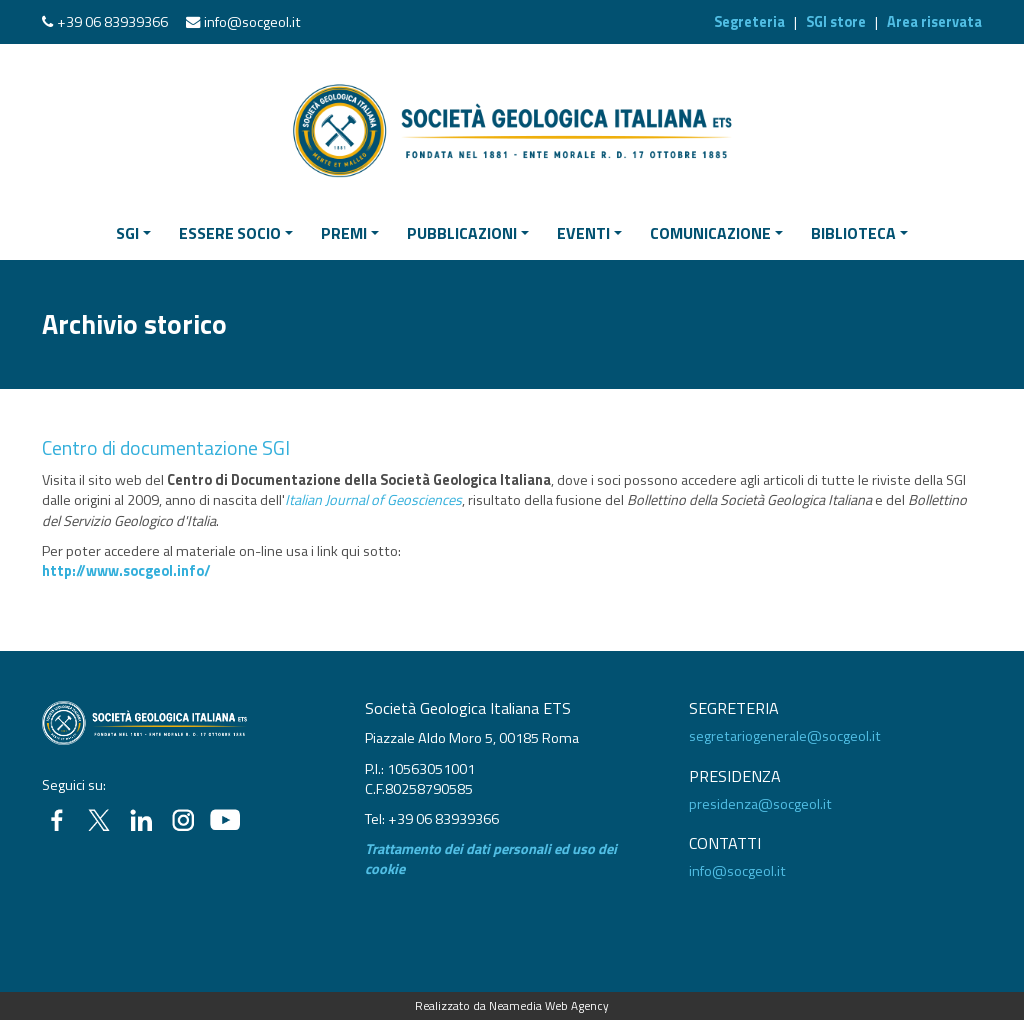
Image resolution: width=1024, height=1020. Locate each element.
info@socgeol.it (252, 22)
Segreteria (749, 22)
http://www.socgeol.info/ (126, 571)
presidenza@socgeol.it (760, 804)
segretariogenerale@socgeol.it (785, 736)
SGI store (836, 22)
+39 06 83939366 (112, 22)
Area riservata (934, 22)
